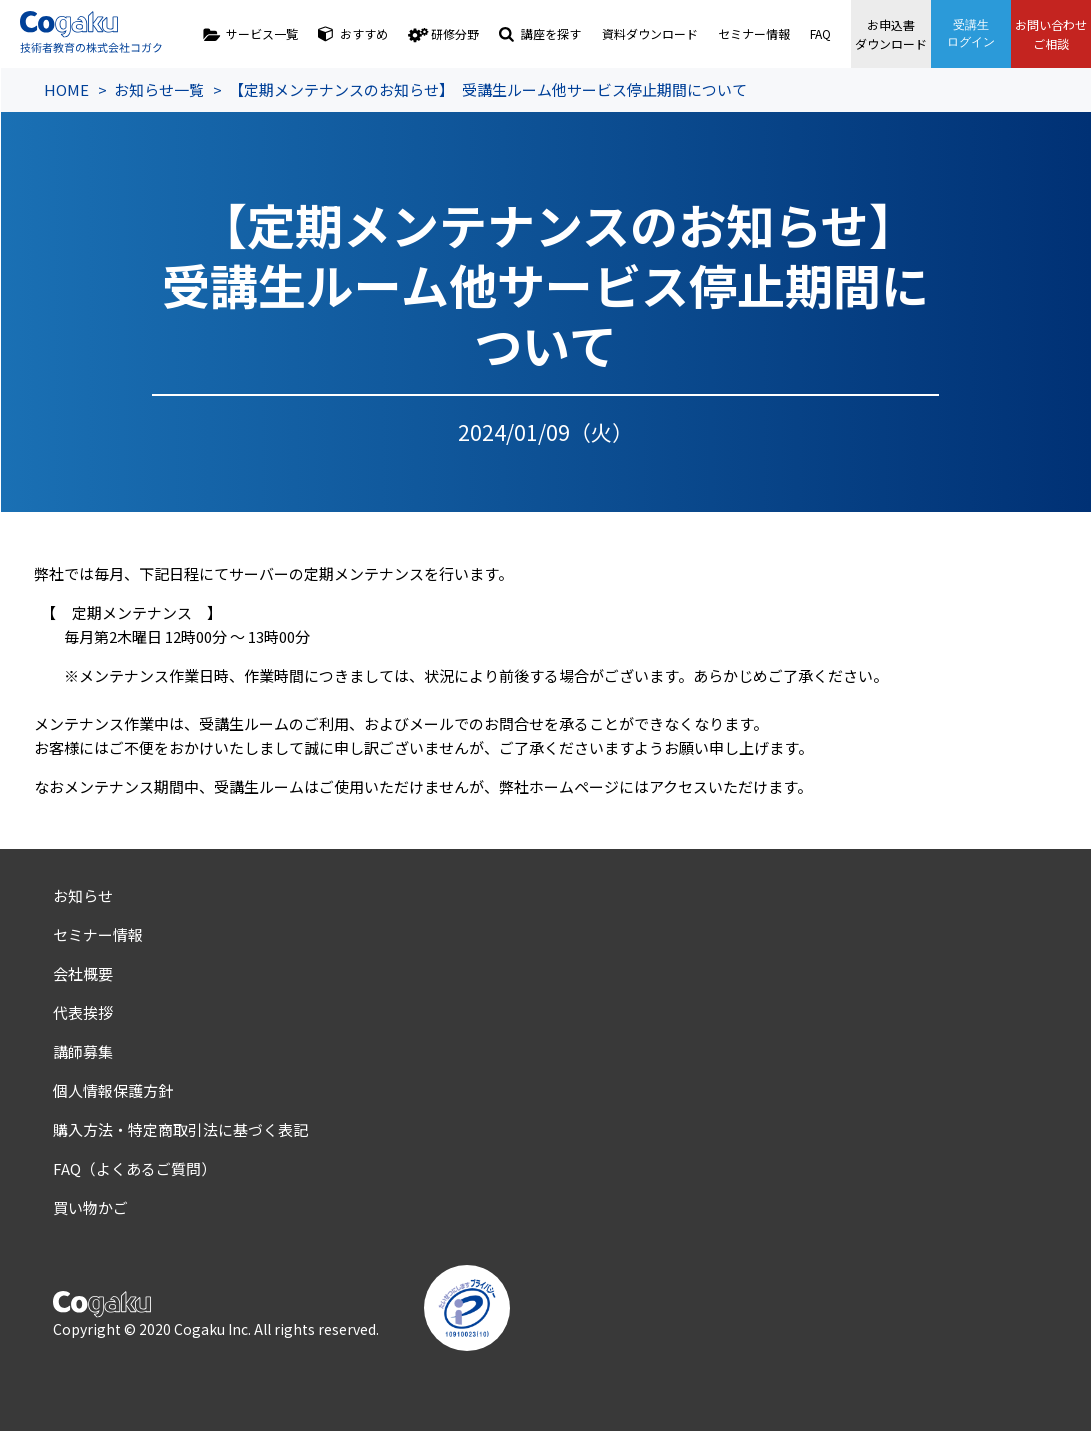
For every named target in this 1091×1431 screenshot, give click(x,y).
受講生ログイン (971, 33)
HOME (66, 89)
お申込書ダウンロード (891, 34)
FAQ (820, 33)
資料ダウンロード (650, 33)
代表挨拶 (83, 1012)
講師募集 (83, 1051)
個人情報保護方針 (113, 1090)
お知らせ (83, 895)
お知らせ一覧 (159, 89)
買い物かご (90, 1207)
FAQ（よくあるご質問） (134, 1168)
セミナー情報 (754, 33)
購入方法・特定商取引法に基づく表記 (180, 1129)
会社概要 (83, 973)
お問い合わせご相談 (1051, 34)
